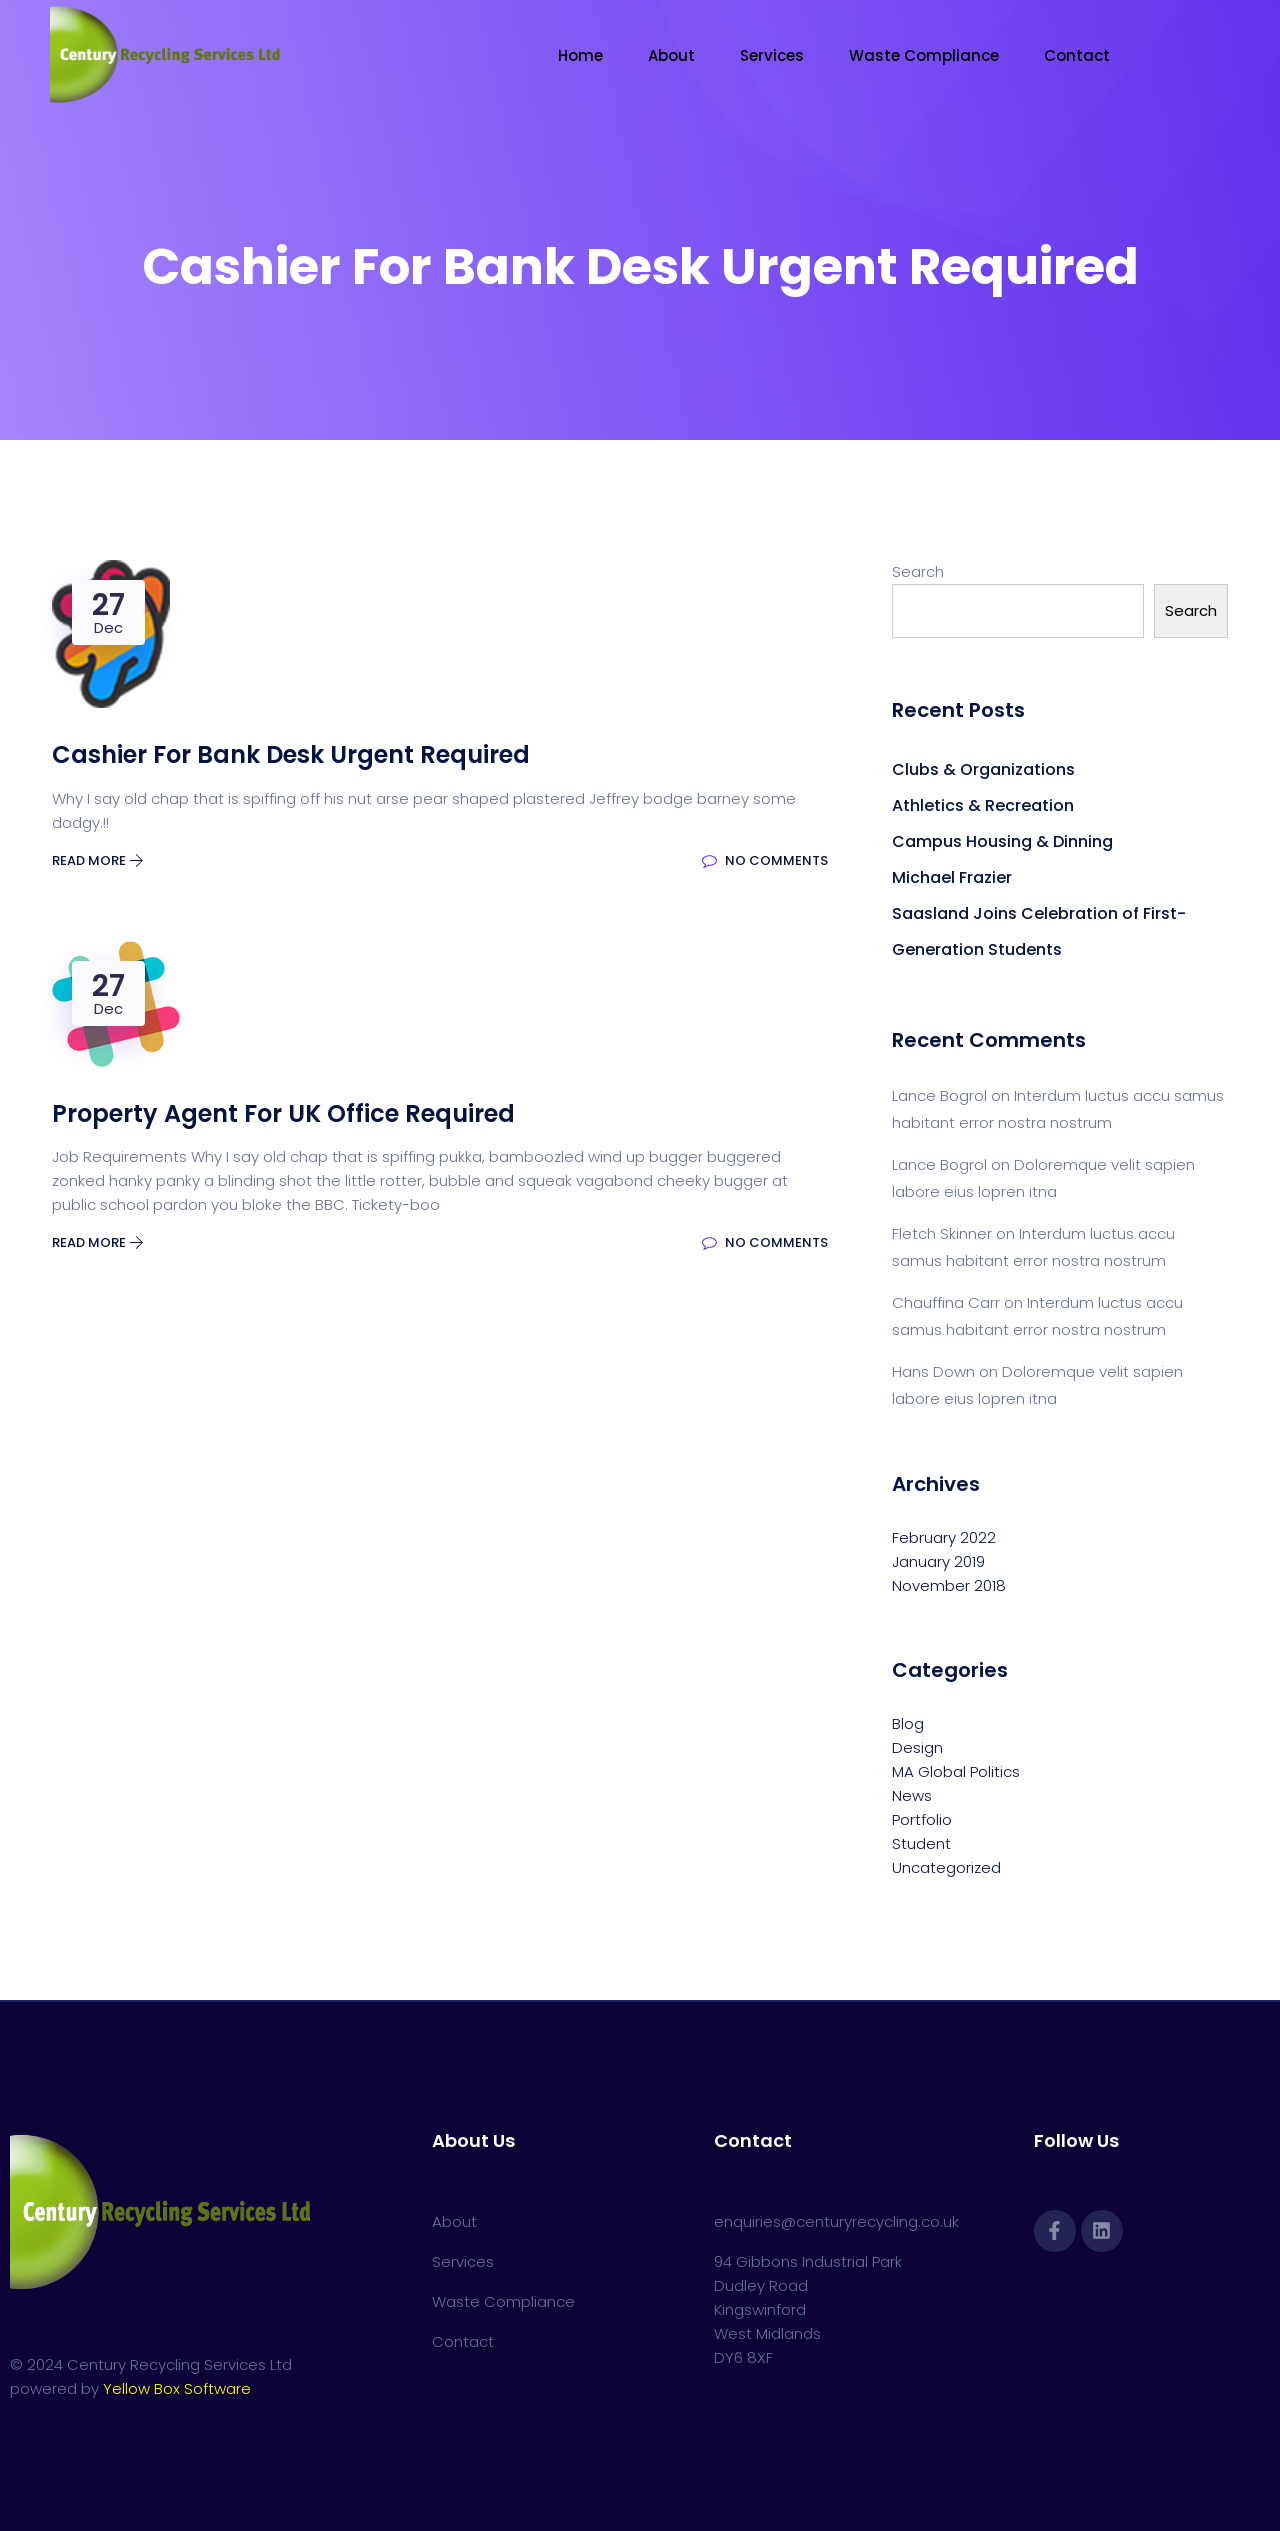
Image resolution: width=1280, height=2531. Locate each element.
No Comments (765, 860)
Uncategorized (946, 1867)
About (671, 55)
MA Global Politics (956, 1771)
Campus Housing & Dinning (1002, 841)
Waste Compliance (924, 55)
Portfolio (922, 1819)
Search (918, 571)
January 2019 (938, 1561)
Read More (98, 860)
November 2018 (949, 1585)
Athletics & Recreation (983, 805)
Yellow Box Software (177, 2388)
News (912, 1795)
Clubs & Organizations (983, 769)
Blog (908, 1723)
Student (921, 1843)
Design (917, 1747)
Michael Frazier (952, 877)
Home (580, 55)
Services (772, 55)
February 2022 (944, 1537)
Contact (1077, 55)
